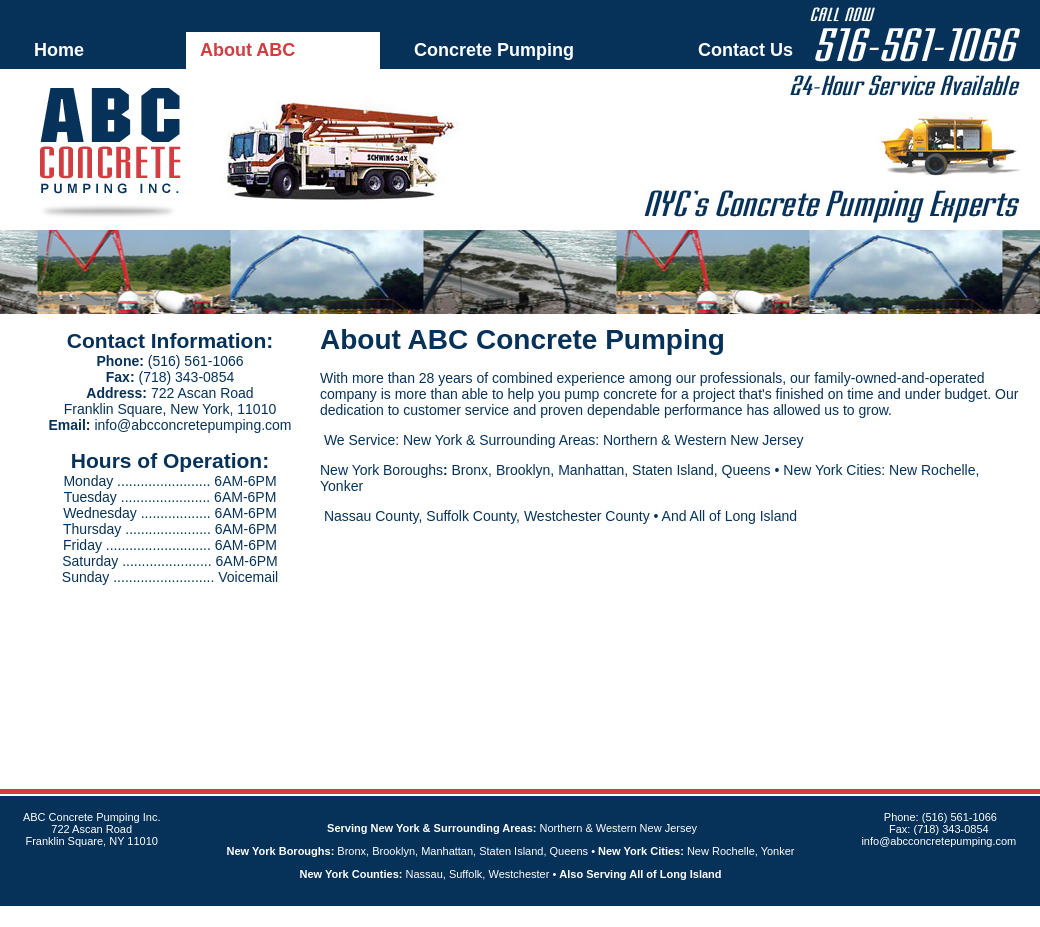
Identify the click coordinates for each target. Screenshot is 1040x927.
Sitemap (605, 916)
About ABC (247, 50)
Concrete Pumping (494, 50)
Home (59, 50)
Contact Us (745, 50)
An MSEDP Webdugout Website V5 (495, 916)
